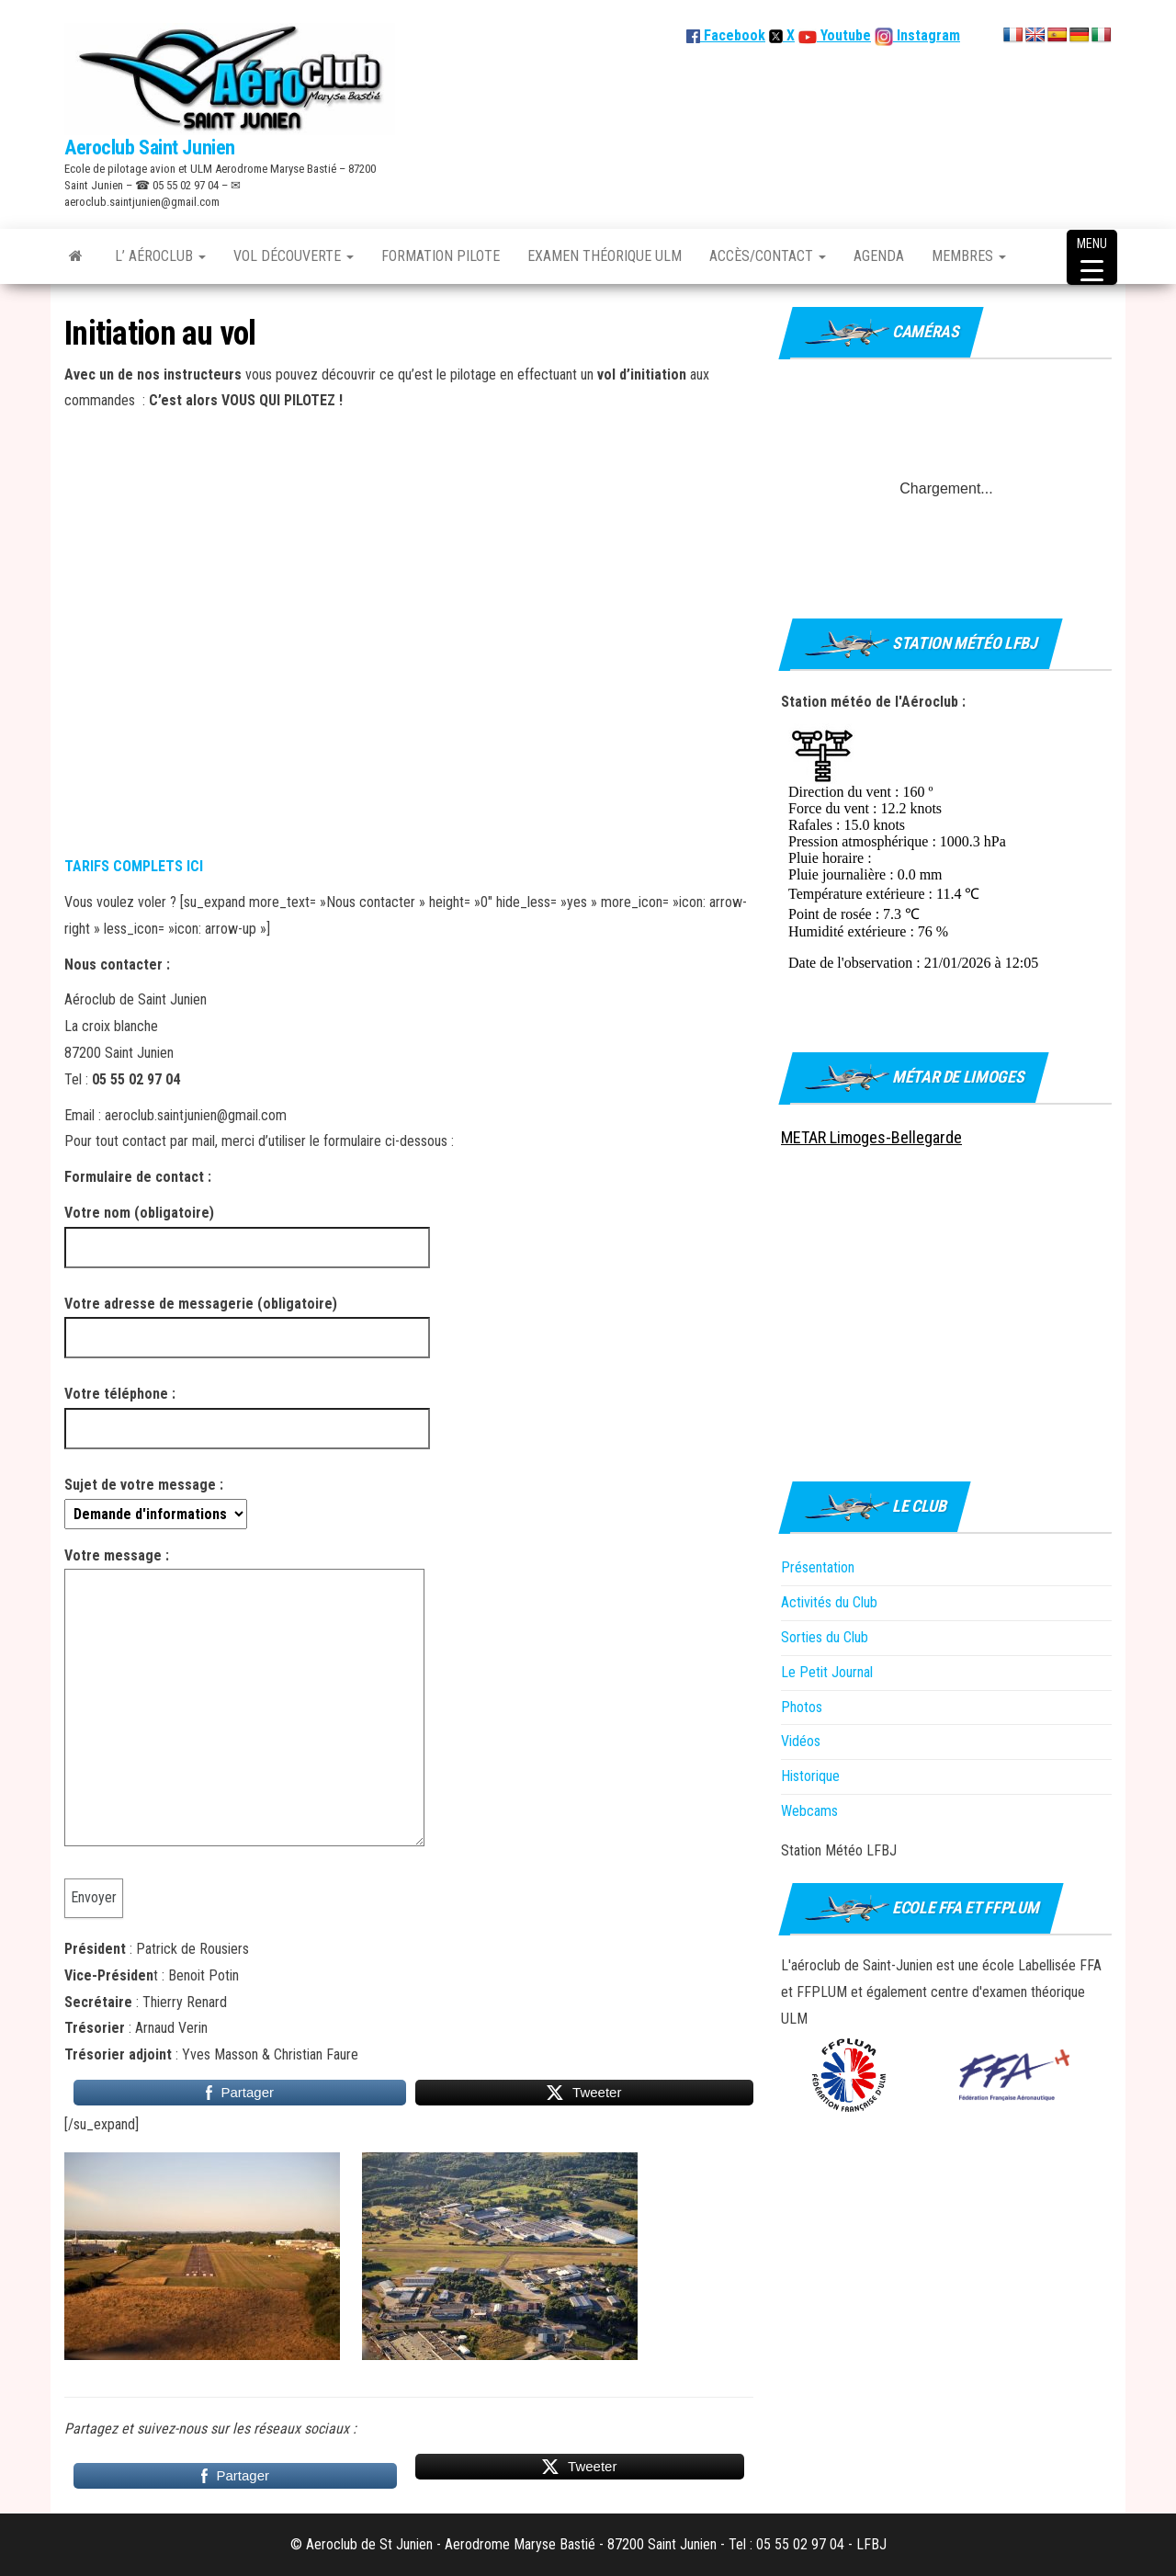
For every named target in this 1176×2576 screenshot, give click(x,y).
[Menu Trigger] (1092, 257)
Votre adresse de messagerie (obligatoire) (247, 1320)
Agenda (879, 256)
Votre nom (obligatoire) (247, 1229)
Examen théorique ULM (604, 256)
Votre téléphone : (247, 1410)
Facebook (725, 35)
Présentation (817, 1567)
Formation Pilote (440, 256)
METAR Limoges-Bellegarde (871, 1137)
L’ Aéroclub (160, 256)
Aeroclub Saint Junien (149, 147)
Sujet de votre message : (155, 1499)
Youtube (844, 35)
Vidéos (800, 1741)
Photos (801, 1707)
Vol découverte (293, 256)
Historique (810, 1776)
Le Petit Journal (827, 1672)
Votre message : (244, 1703)
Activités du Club (829, 1602)
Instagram (926, 35)
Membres (969, 256)
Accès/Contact (767, 256)
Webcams (809, 1811)
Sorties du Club (824, 1637)
